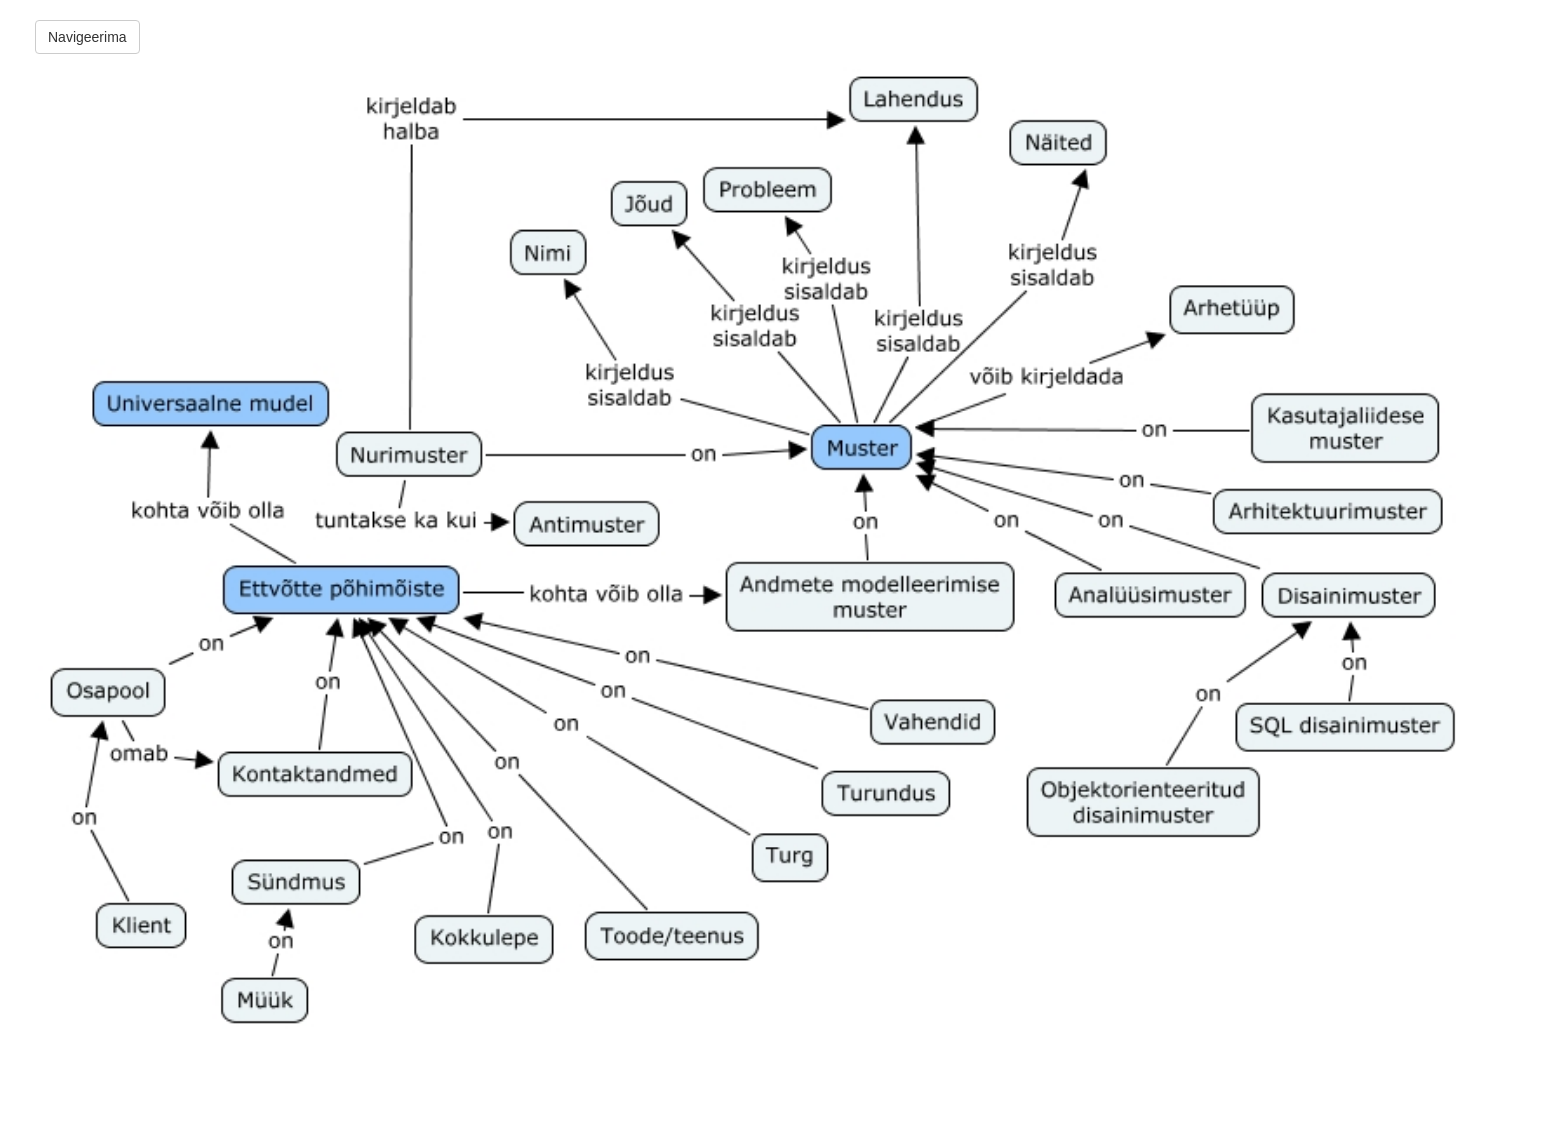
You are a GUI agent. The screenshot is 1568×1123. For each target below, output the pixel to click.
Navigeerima (87, 37)
